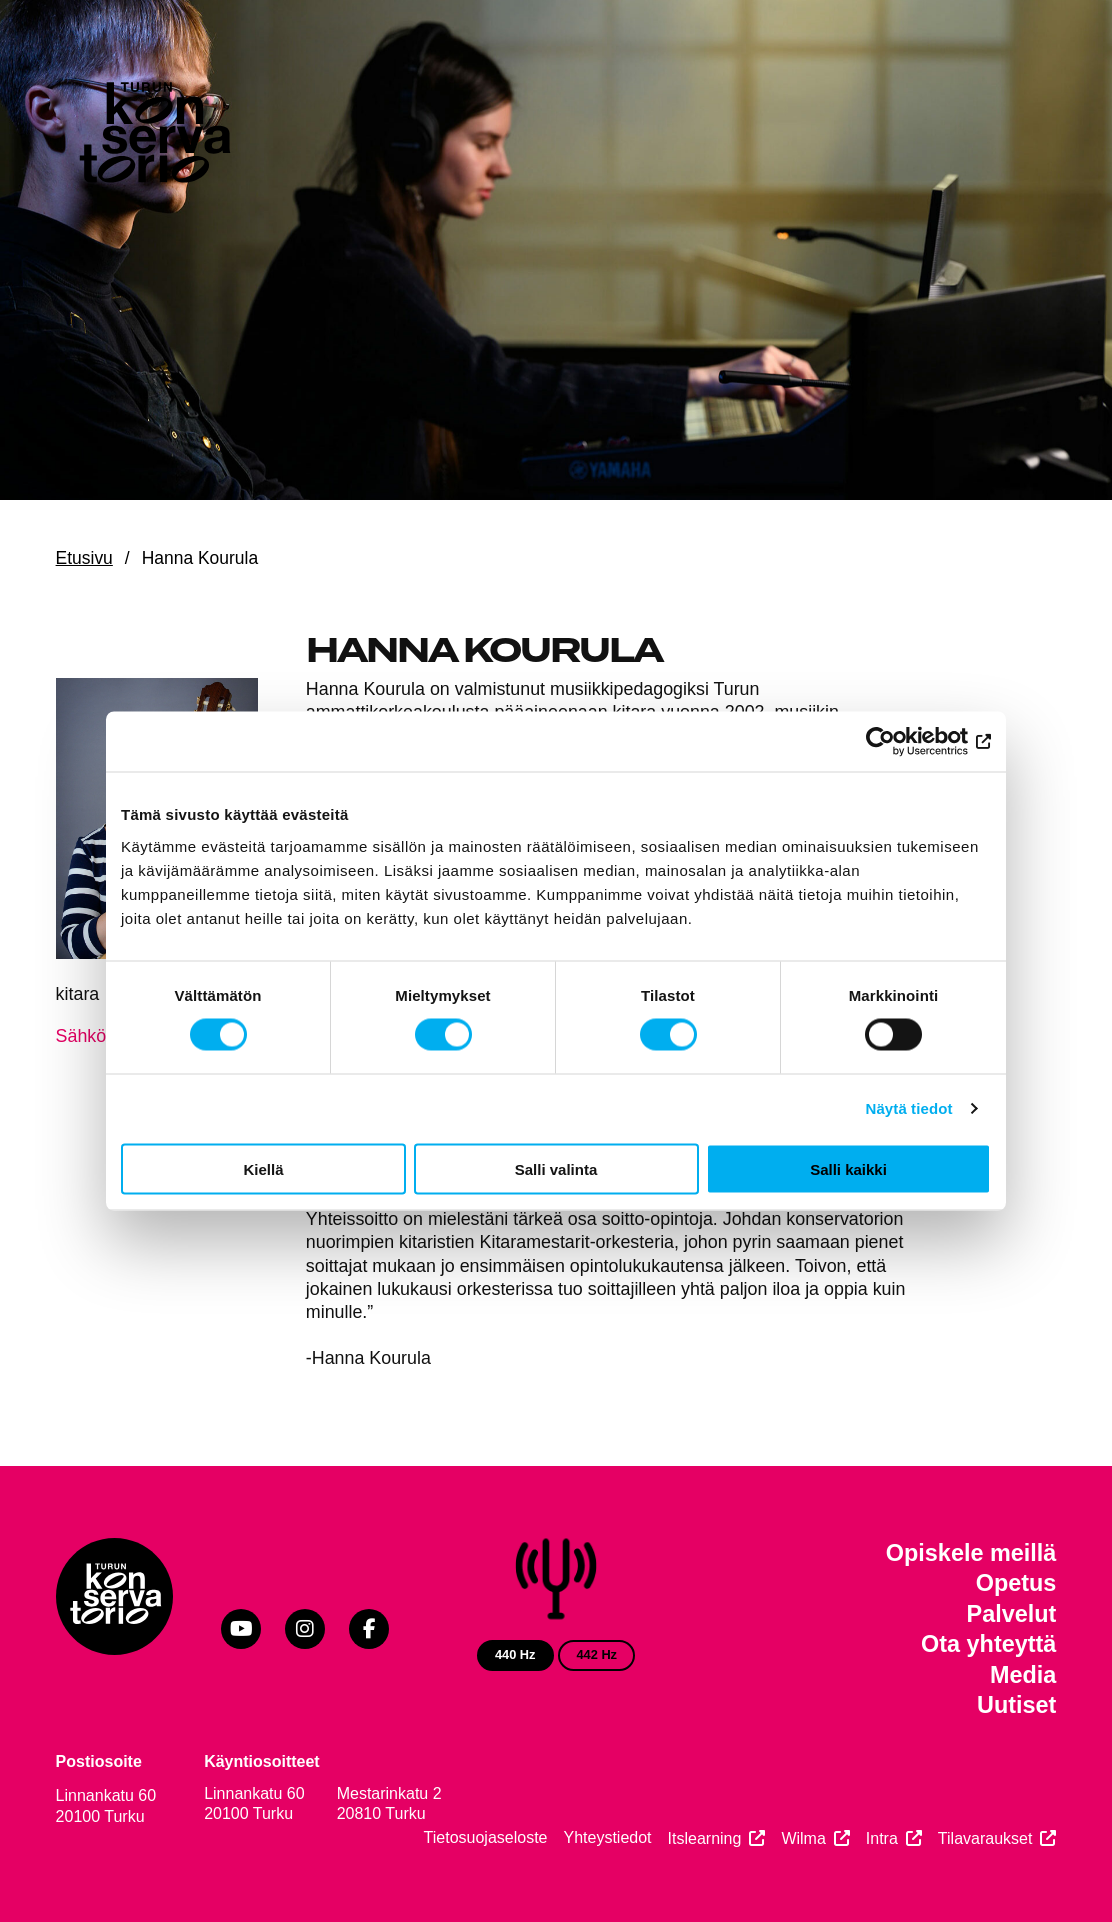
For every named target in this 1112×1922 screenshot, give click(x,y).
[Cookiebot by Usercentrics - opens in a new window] (903, 742)
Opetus (1016, 1583)
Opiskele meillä (971, 1553)
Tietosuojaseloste (486, 1837)
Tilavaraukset (985, 1838)
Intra (882, 1838)
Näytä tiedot (909, 1108)
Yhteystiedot (608, 1837)
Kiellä (263, 1168)
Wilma (803, 1838)
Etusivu (84, 558)
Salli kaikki (848, 1168)
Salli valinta (556, 1168)
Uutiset (1016, 1705)
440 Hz (515, 1654)
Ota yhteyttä (988, 1644)
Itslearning (705, 1838)
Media (1023, 1675)
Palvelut (1012, 1614)
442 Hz (596, 1654)
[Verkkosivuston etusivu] (153, 137)
